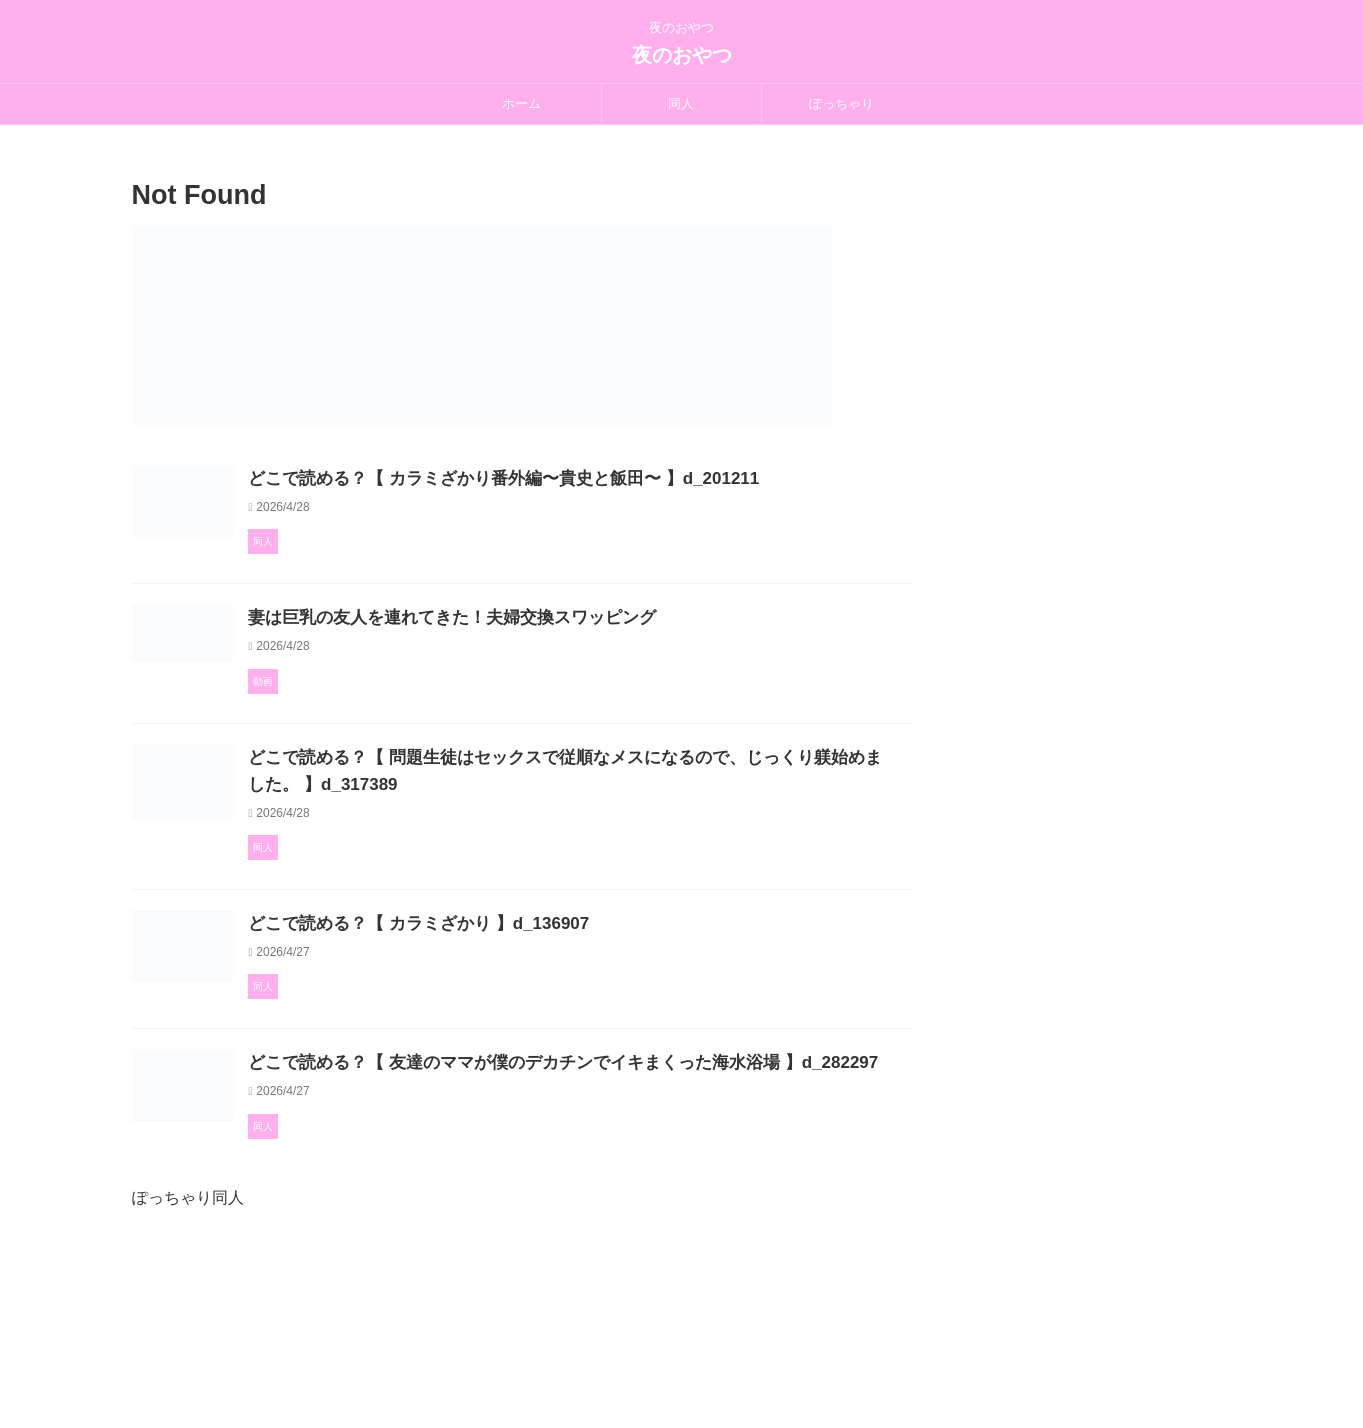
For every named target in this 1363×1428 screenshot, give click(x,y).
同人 (681, 103)
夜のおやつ (682, 55)
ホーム (521, 103)
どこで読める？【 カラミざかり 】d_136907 (507, 1005)
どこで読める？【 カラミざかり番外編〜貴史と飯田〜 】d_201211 (587, 478)
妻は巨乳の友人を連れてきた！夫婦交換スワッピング (539, 660)
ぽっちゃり (841, 103)
